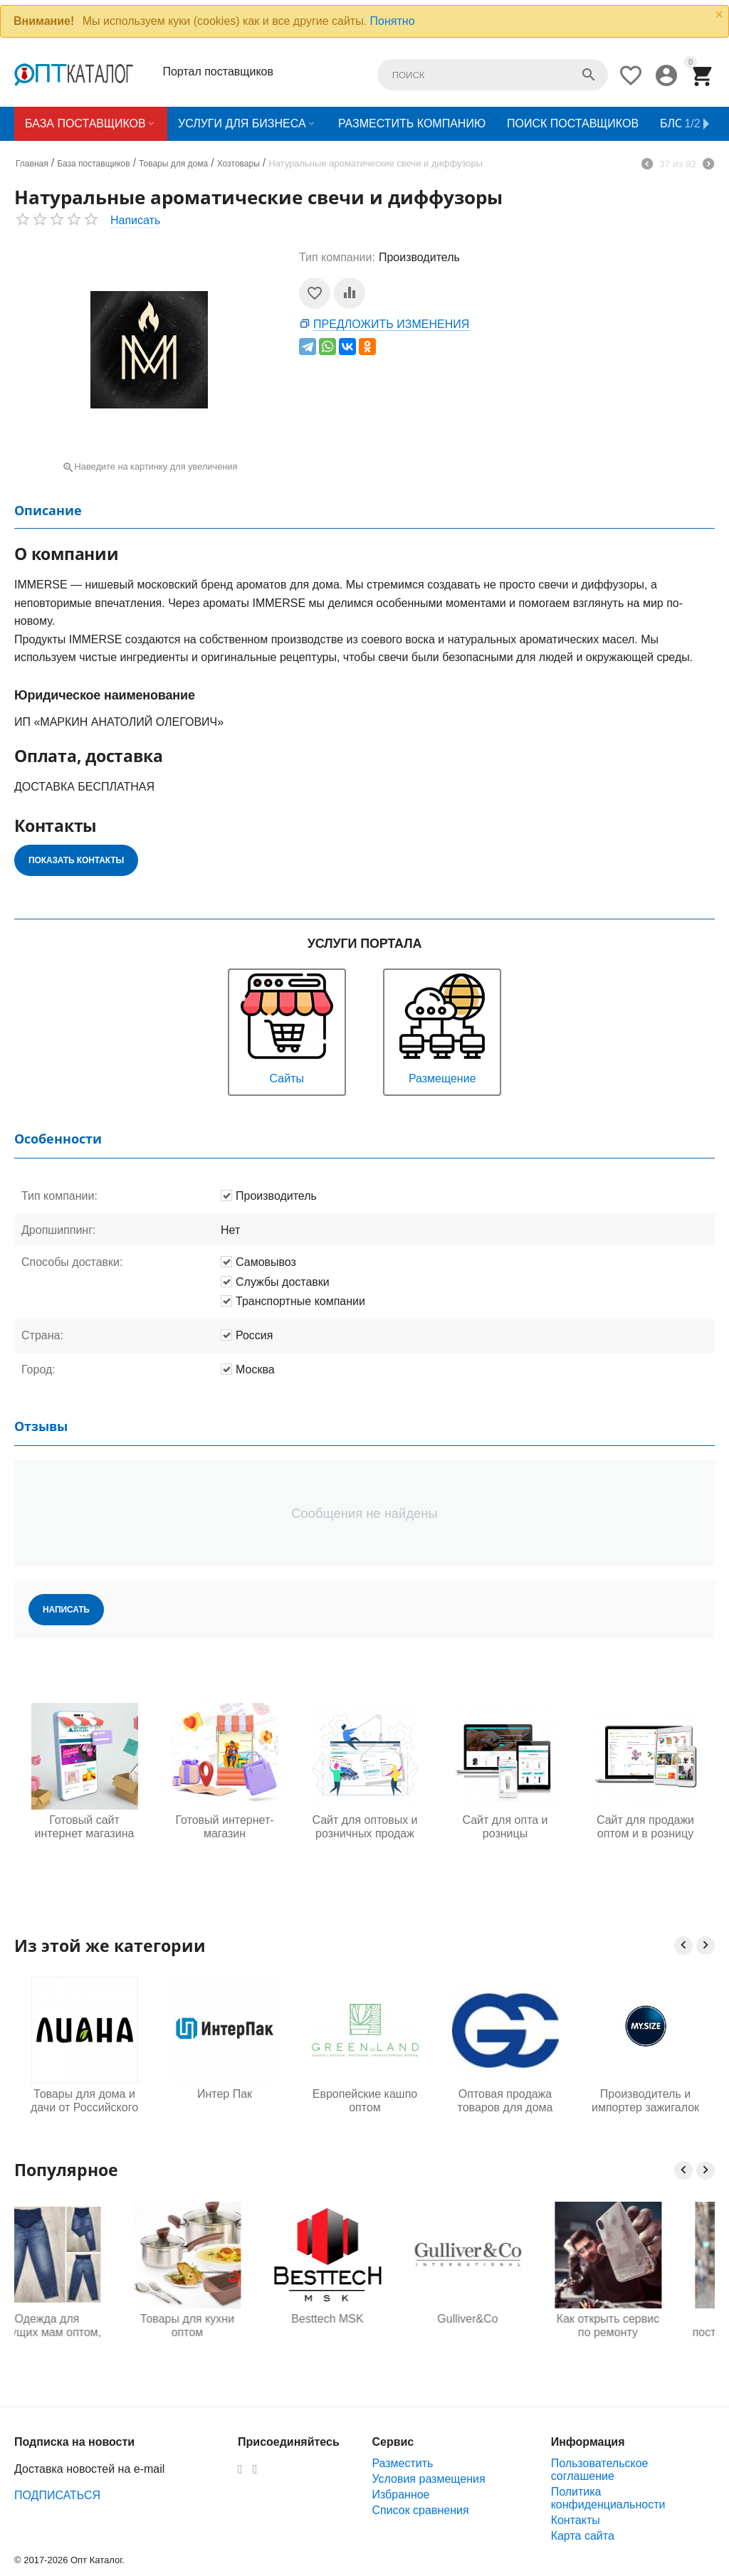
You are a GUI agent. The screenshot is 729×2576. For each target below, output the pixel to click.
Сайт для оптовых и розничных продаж (364, 1826)
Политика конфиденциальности (608, 2498)
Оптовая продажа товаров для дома (505, 2100)
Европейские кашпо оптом (365, 2100)
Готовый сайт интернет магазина (85, 1826)
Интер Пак (224, 2094)
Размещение (442, 1027)
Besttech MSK (365, 2319)
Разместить (402, 2463)
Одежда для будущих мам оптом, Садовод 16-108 (84, 2326)
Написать (135, 220)
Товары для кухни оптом (224, 2325)
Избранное (400, 2494)
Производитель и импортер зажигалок (645, 2100)
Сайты (287, 1027)
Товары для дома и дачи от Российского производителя (84, 2101)
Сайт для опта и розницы (504, 1826)
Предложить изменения (391, 324)
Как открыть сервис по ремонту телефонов (645, 2326)
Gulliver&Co (505, 2319)
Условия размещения (428, 2479)
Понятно (392, 21)
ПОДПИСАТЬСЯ (57, 2495)
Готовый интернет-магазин (224, 1826)
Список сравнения (420, 2510)
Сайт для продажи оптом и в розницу (645, 1826)
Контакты (575, 2520)
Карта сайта (582, 2536)
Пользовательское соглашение (600, 2469)
